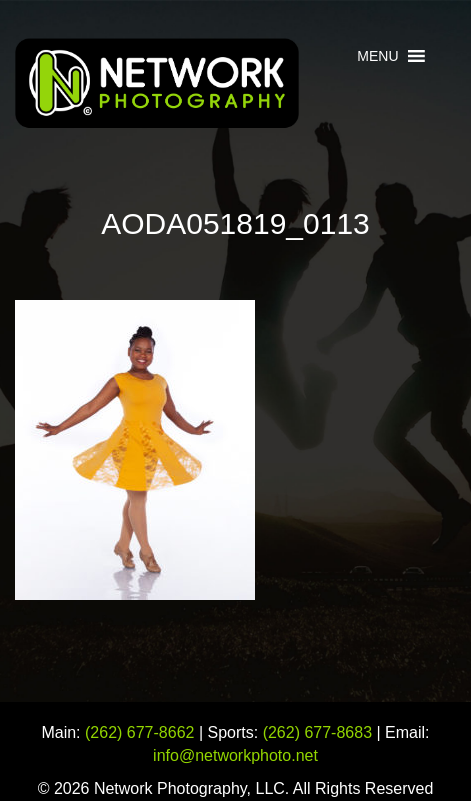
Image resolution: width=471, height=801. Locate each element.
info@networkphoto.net (235, 755)
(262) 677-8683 (317, 732)
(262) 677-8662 (139, 732)
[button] (377, 56)
